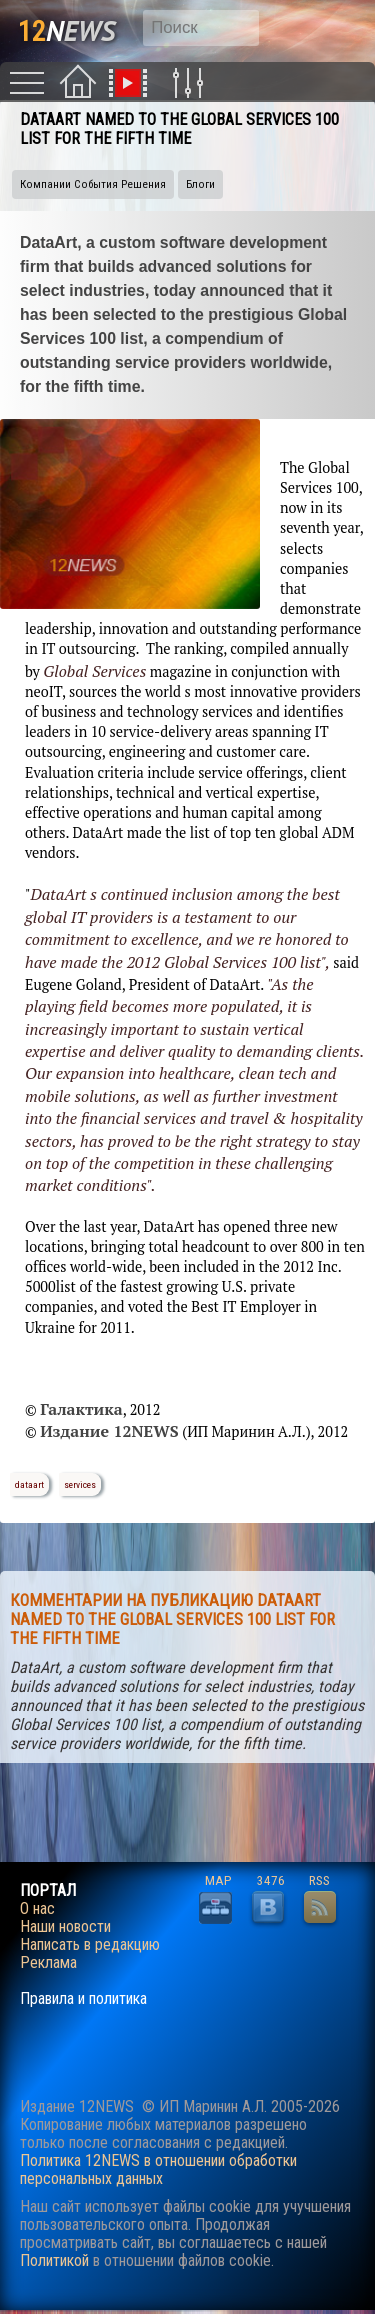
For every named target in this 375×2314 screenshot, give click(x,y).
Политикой (54, 2260)
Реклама (48, 1963)
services (80, 1484)
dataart (29, 1484)
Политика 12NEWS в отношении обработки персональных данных (158, 2169)
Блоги (200, 184)
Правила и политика (83, 1999)
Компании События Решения (93, 184)
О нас (37, 1909)
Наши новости (65, 1927)
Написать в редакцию (90, 1945)
